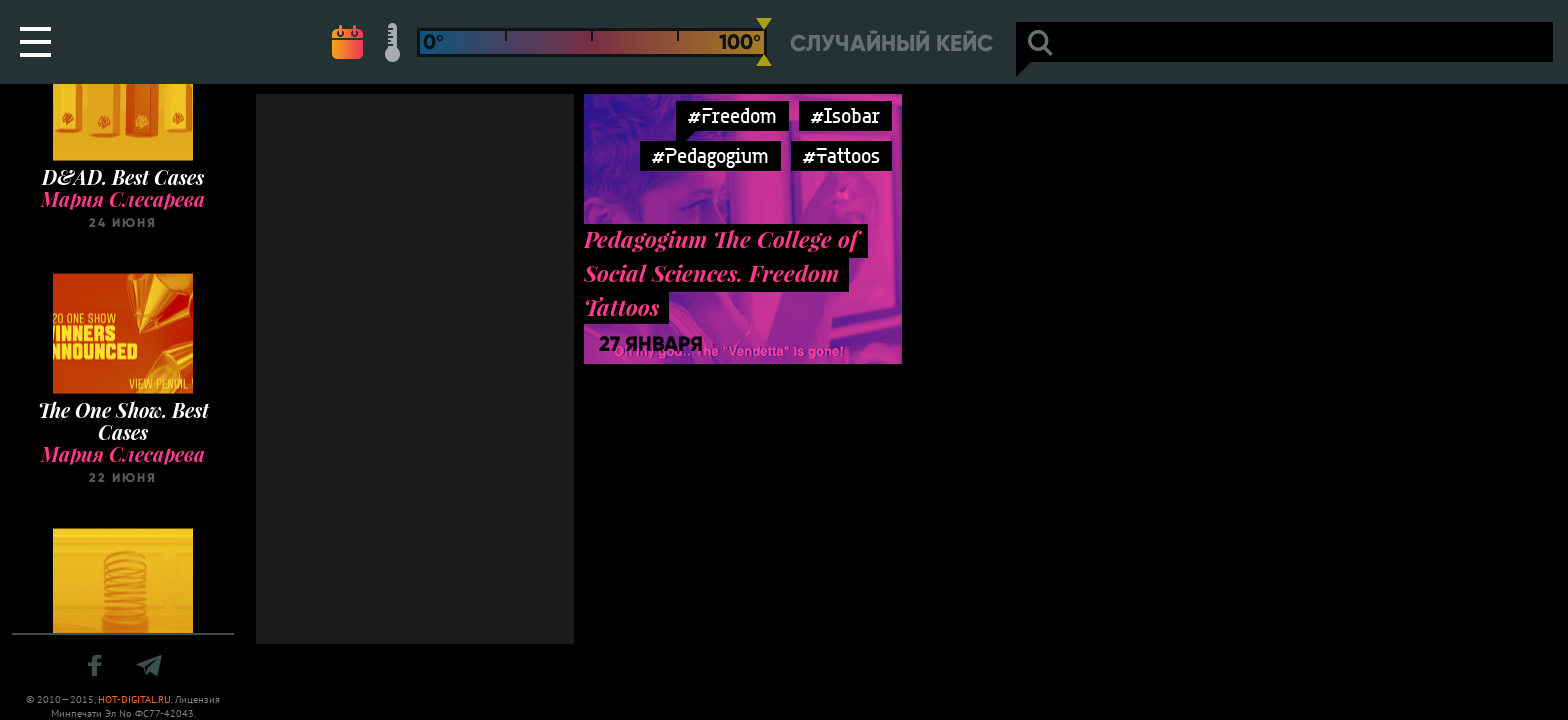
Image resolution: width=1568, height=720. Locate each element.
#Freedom (732, 115)
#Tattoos (841, 155)
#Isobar (845, 115)
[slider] (764, 42)
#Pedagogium (710, 155)
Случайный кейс (891, 43)
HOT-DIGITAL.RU (134, 699)
